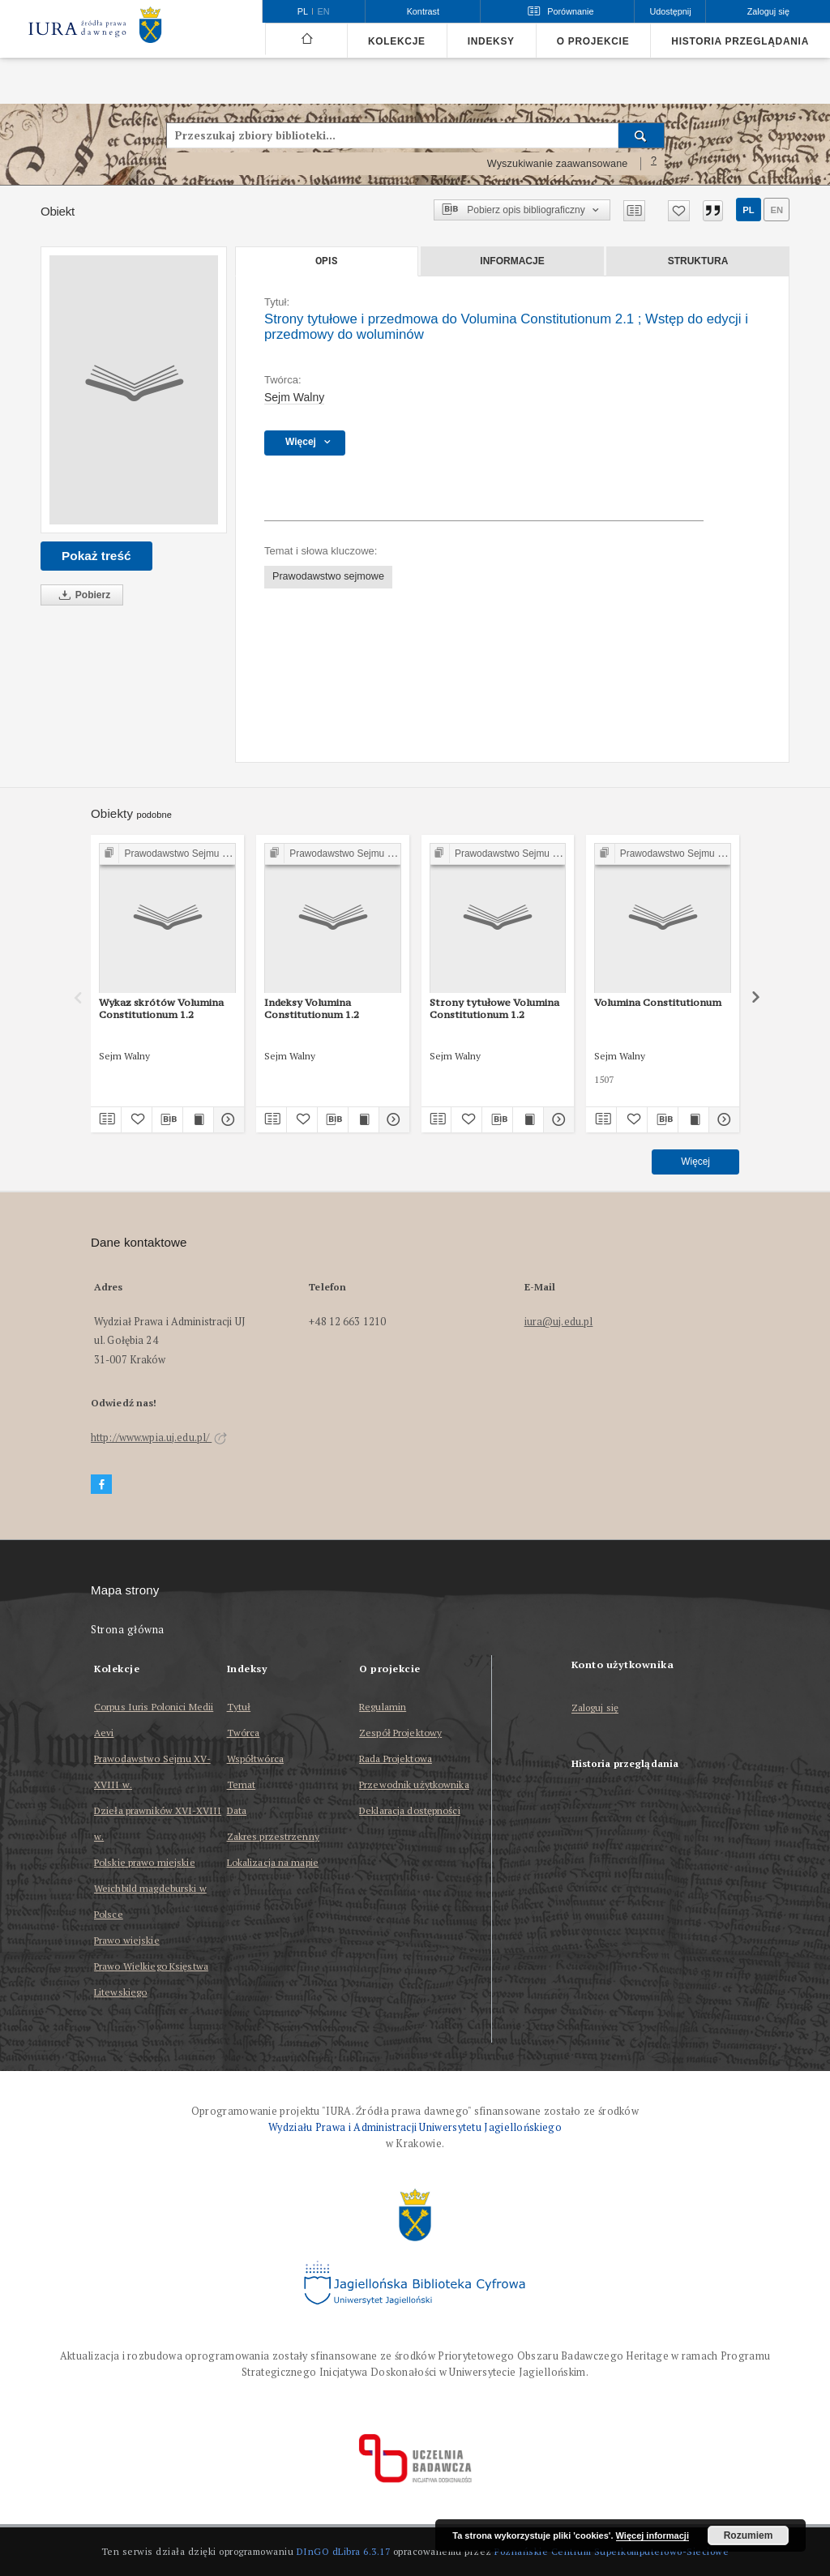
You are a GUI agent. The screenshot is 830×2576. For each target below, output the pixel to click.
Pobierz (81, 595)
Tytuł (239, 1707)
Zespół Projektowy (400, 1733)
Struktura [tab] (698, 261)
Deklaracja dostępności (409, 1810)
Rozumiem (748, 2535)
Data (236, 1810)
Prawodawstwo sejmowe (328, 576)
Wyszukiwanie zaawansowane (557, 163)
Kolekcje (397, 41)
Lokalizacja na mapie (273, 1862)
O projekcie (593, 41)
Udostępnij (670, 11)
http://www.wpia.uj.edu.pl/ (159, 1437)
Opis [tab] (326, 261)
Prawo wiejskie (127, 1940)
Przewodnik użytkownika (414, 1784)
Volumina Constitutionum (657, 1002)
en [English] (324, 11)
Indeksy (491, 41)
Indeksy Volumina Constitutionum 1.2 (311, 1008)
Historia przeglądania (740, 41)
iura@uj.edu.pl (558, 1322)
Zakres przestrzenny (273, 1836)
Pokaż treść (96, 556)
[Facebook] (101, 1484)
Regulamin (382, 1707)
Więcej (695, 1161)
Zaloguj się (595, 1708)
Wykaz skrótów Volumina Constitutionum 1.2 (161, 1008)
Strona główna (128, 1630)
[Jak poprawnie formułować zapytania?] (654, 163)
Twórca (243, 1733)
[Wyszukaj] (641, 135)
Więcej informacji (652, 2535)
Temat (241, 1784)
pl (748, 210)
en (776, 210)
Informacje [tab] (512, 261)
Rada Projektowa (395, 1758)
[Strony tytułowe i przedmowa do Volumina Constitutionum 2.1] (133, 389)
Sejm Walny (294, 397)
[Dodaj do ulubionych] (679, 210)
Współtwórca (255, 1758)
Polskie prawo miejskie (144, 1862)
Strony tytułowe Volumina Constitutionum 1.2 (494, 1008)
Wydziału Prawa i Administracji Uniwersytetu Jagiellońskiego (415, 2127)
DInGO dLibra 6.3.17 (344, 2551)
